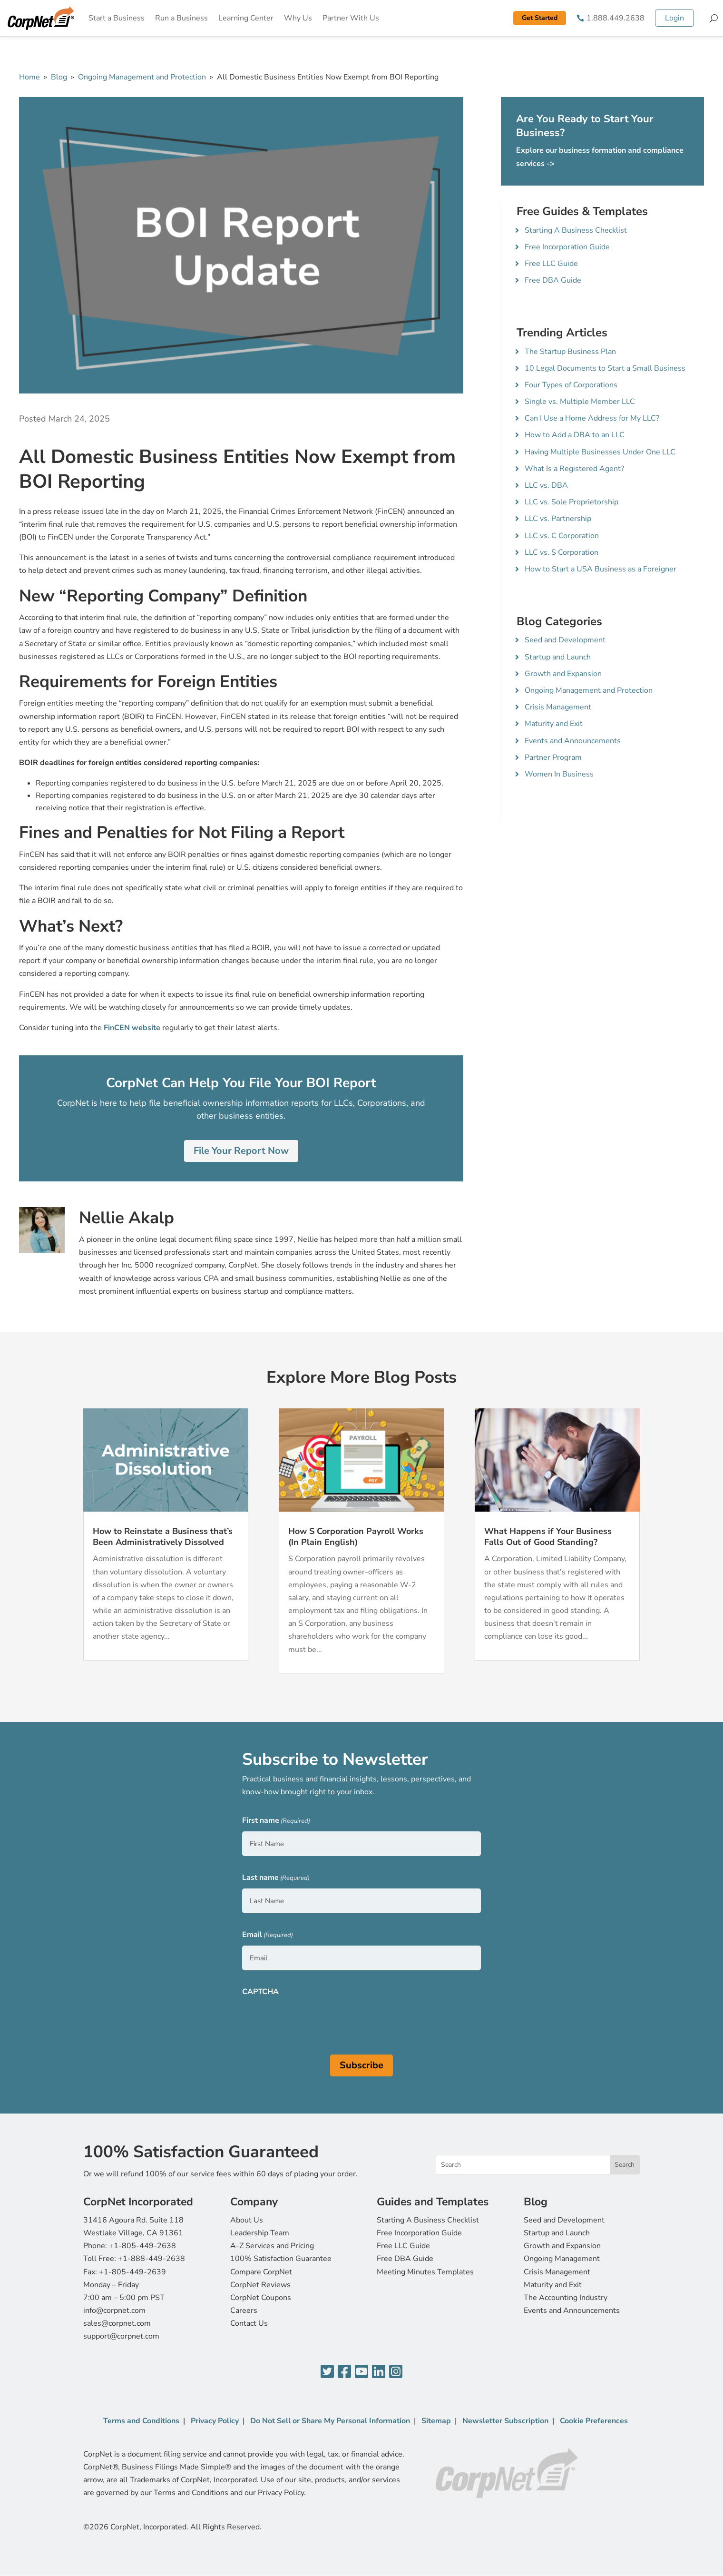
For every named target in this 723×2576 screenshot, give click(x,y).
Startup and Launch (558, 657)
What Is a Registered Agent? (574, 468)
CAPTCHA (260, 1991)
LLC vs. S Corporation (561, 552)
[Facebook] (344, 2372)
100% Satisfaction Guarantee (281, 2258)
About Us (246, 2220)
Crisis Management (558, 707)
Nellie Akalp (126, 1218)
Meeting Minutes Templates (425, 2272)
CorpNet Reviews (260, 2285)
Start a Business (116, 18)
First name (276, 1821)
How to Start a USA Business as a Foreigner (600, 569)
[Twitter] (327, 2372)
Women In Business (559, 774)
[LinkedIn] (378, 2372)
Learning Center (246, 18)
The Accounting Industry (565, 2297)
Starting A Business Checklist (576, 230)
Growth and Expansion (563, 674)
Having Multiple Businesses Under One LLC (600, 452)
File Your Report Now (241, 1150)
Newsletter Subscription (505, 2421)
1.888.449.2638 (615, 18)
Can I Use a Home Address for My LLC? (592, 418)
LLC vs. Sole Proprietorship (571, 502)
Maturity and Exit (554, 723)
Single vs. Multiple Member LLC (580, 401)
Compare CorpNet (261, 2272)
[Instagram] (395, 2372)
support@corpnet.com (121, 2336)
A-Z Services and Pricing (272, 2246)
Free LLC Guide (551, 263)
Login (674, 18)
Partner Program (553, 757)
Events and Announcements (573, 741)
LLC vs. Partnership (558, 518)
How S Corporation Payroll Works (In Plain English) (355, 1536)
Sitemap (436, 2421)
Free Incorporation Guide (567, 247)
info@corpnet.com (114, 2310)
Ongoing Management (562, 2258)
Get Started (539, 17)
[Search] (714, 18)
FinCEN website (132, 1028)
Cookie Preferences (594, 2421)
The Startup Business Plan (570, 351)
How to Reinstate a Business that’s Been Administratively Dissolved (163, 1536)
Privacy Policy (215, 2421)
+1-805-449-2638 (142, 2246)
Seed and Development (565, 640)
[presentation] (314, 2020)
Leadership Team (259, 2233)
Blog (59, 77)
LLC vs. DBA (546, 485)
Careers (243, 2310)
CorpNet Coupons (260, 2297)
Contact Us (249, 2323)
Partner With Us (350, 18)
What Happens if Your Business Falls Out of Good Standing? (548, 1536)
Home (29, 77)
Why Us (298, 18)
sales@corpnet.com (117, 2323)
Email (267, 1935)
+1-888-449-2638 (151, 2258)
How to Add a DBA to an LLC (575, 435)
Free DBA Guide (553, 280)
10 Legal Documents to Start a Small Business (605, 368)
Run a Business (181, 18)
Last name (276, 1878)
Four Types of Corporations (571, 385)
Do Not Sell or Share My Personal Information (330, 2421)
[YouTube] (361, 2372)
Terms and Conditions (141, 2421)
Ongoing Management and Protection (142, 77)
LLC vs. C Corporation (562, 536)
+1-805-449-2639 (132, 2272)
